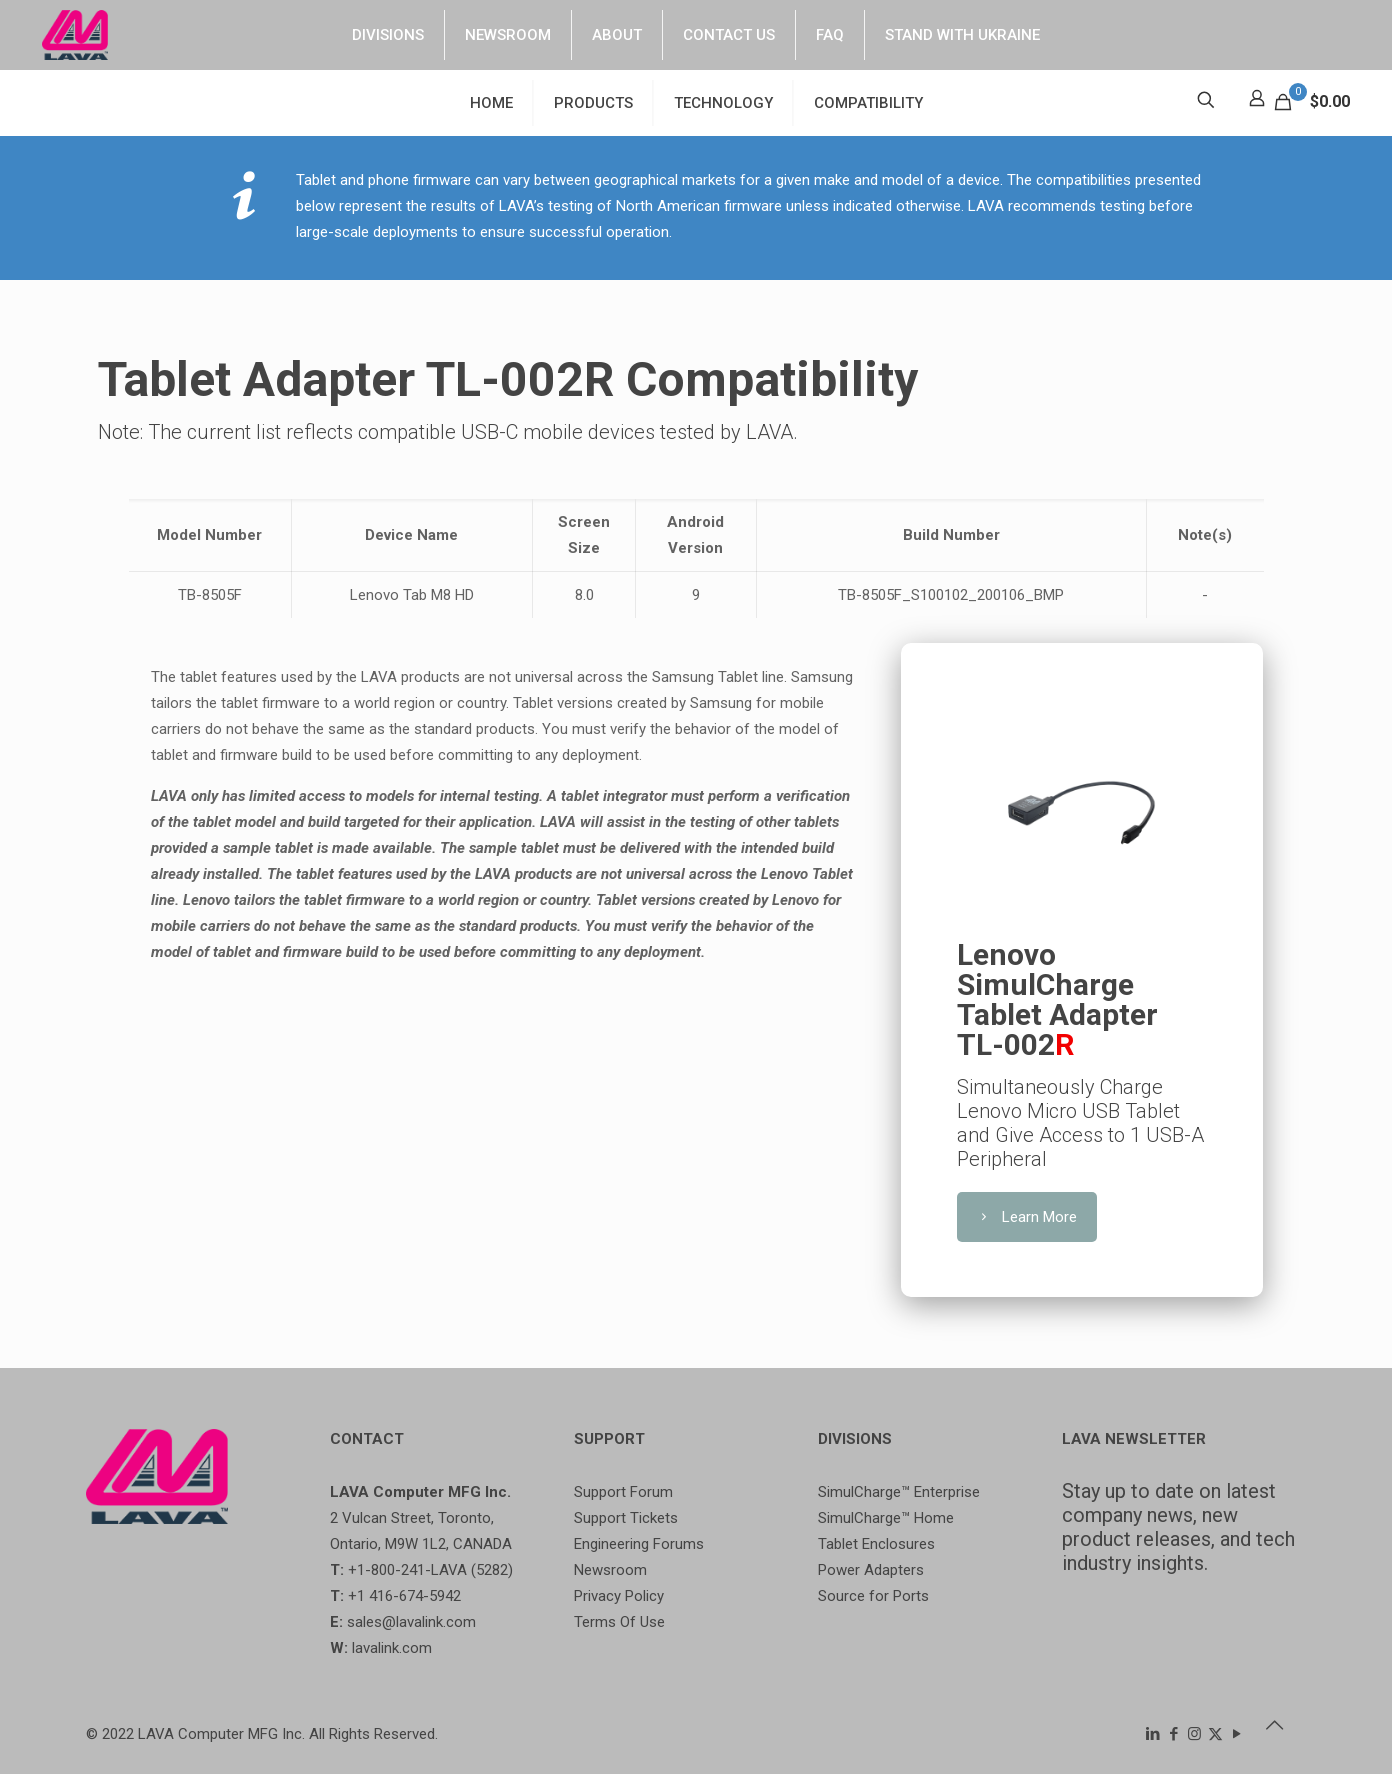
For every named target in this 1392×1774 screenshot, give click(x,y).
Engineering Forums (639, 1544)
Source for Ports (873, 1596)
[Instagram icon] (1194, 1734)
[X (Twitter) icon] (1215, 1734)
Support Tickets (626, 1518)
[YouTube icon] (1236, 1734)
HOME (491, 103)
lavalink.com (392, 1648)
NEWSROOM (508, 35)
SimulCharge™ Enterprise (899, 1492)
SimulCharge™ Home (886, 1518)
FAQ (830, 35)
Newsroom (610, 1570)
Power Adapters (871, 1570)
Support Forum (623, 1492)
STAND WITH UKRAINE (962, 35)
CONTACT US (729, 35)
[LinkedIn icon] (1152, 1734)
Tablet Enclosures (876, 1544)
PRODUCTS (593, 103)
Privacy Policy (619, 1596)
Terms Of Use (619, 1622)
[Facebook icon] (1173, 1734)
